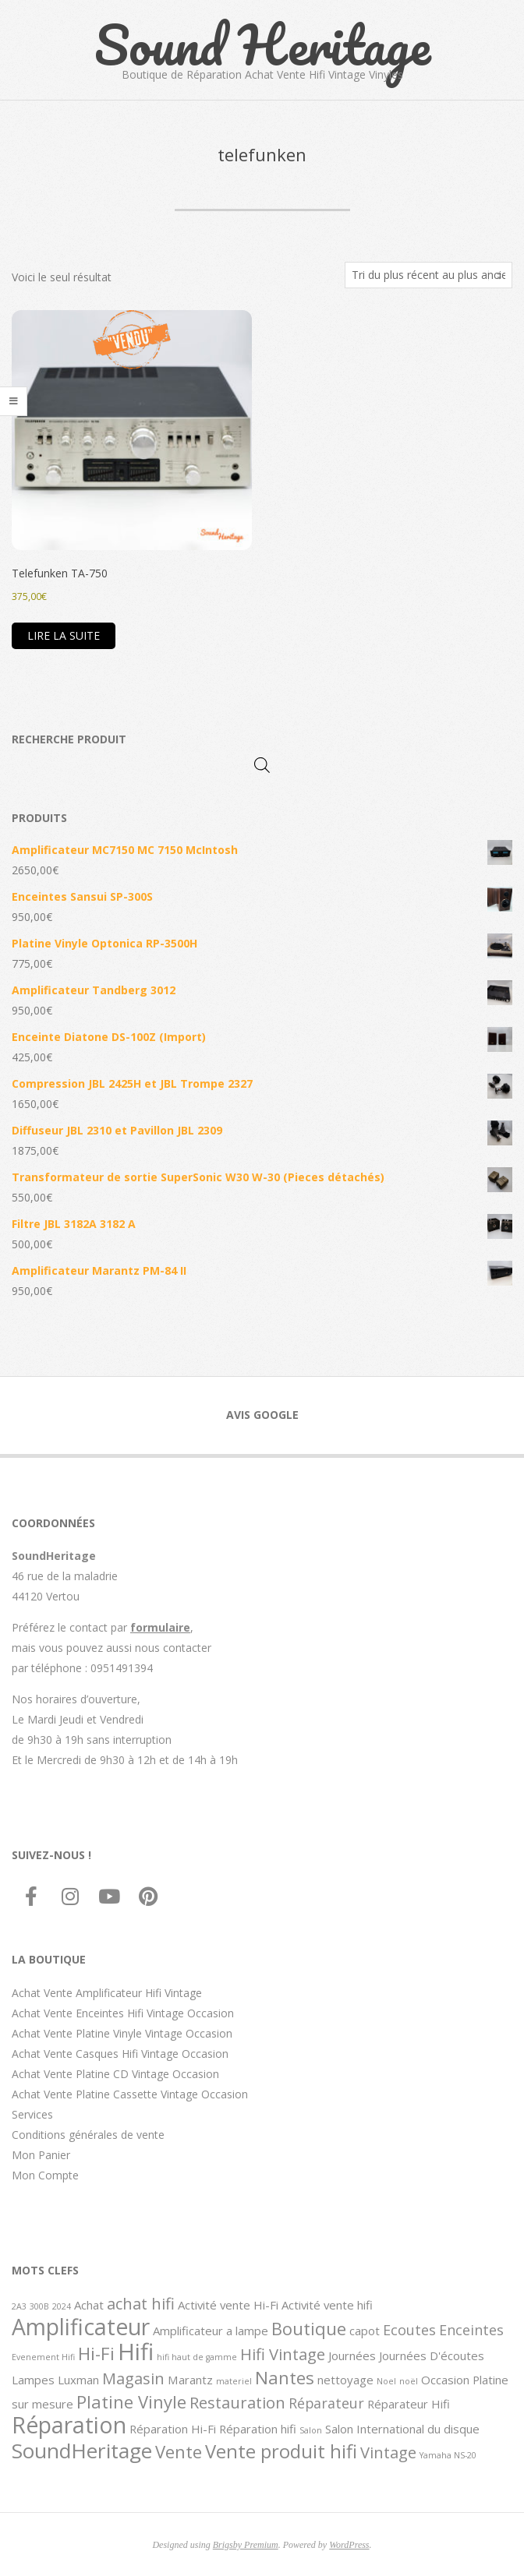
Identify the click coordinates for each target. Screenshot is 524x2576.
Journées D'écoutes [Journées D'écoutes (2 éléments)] (431, 2355)
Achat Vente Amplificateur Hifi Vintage (107, 1992)
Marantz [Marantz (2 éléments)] (190, 2379)
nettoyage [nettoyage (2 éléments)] (345, 2379)
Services (32, 2114)
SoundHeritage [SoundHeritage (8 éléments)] (82, 2451)
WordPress (349, 2544)
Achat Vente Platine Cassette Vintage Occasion (130, 2094)
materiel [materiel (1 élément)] (234, 2381)
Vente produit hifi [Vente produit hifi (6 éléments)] (281, 2451)
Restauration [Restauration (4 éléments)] (237, 2402)
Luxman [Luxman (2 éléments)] (78, 2379)
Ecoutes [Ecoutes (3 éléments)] (409, 2329)
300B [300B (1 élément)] (39, 2306)
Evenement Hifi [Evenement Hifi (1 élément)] (43, 2357)
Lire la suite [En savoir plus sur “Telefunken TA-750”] (63, 635)
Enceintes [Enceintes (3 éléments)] (471, 2329)
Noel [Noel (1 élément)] (386, 2381)
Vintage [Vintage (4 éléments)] (388, 2452)
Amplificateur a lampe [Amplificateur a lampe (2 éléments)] (210, 2330)
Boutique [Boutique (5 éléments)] (308, 2328)
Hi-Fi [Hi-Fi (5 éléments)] (96, 2353)
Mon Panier (41, 2154)
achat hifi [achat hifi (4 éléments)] (141, 2303)
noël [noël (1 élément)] (408, 2381)
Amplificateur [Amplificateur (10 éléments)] (81, 2326)
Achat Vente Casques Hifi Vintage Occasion (120, 2053)
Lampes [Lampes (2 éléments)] (33, 2379)
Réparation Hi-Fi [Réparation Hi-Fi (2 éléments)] (172, 2429)
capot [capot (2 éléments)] (364, 2330)
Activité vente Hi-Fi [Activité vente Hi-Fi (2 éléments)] (228, 2305)
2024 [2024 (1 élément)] (61, 2306)
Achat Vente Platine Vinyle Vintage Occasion (122, 2033)
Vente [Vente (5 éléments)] (178, 2451)
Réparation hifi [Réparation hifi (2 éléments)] (257, 2429)
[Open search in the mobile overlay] (262, 764)
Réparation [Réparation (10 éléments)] (69, 2425)
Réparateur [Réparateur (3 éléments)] (326, 2403)
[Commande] (428, 275)
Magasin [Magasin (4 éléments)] (133, 2378)
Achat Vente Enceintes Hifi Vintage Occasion (123, 2013)
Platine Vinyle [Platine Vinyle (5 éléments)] (131, 2401)
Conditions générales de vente (88, 2134)
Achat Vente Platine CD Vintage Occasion (115, 2073)
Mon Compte (45, 2175)
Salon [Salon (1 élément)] (310, 2430)
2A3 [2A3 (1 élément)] (19, 2306)
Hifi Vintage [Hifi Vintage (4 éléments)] (282, 2354)
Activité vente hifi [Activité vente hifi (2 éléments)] (327, 2305)
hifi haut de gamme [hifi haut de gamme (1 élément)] (197, 2357)
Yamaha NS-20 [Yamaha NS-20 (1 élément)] (448, 2455)
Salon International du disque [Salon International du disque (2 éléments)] (402, 2429)
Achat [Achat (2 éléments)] (89, 2305)
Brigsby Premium (245, 2544)
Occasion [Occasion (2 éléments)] (445, 2379)
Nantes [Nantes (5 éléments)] (284, 2377)
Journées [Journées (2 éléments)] (352, 2355)
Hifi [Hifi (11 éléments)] (136, 2351)
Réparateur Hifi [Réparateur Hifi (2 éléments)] (408, 2404)
